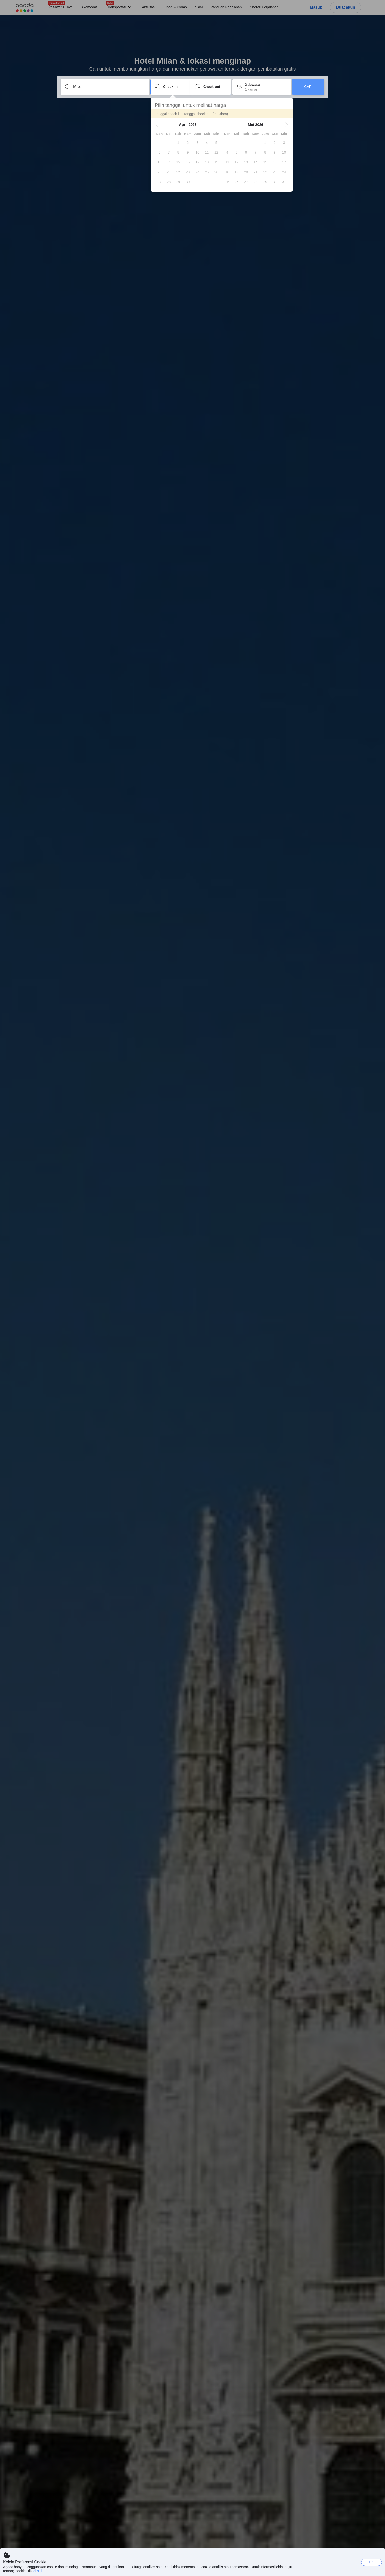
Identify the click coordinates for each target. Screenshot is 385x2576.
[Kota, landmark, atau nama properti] (109, 86)
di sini (37, 2571)
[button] (157, 124)
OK (371, 2562)
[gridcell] (178, 142)
